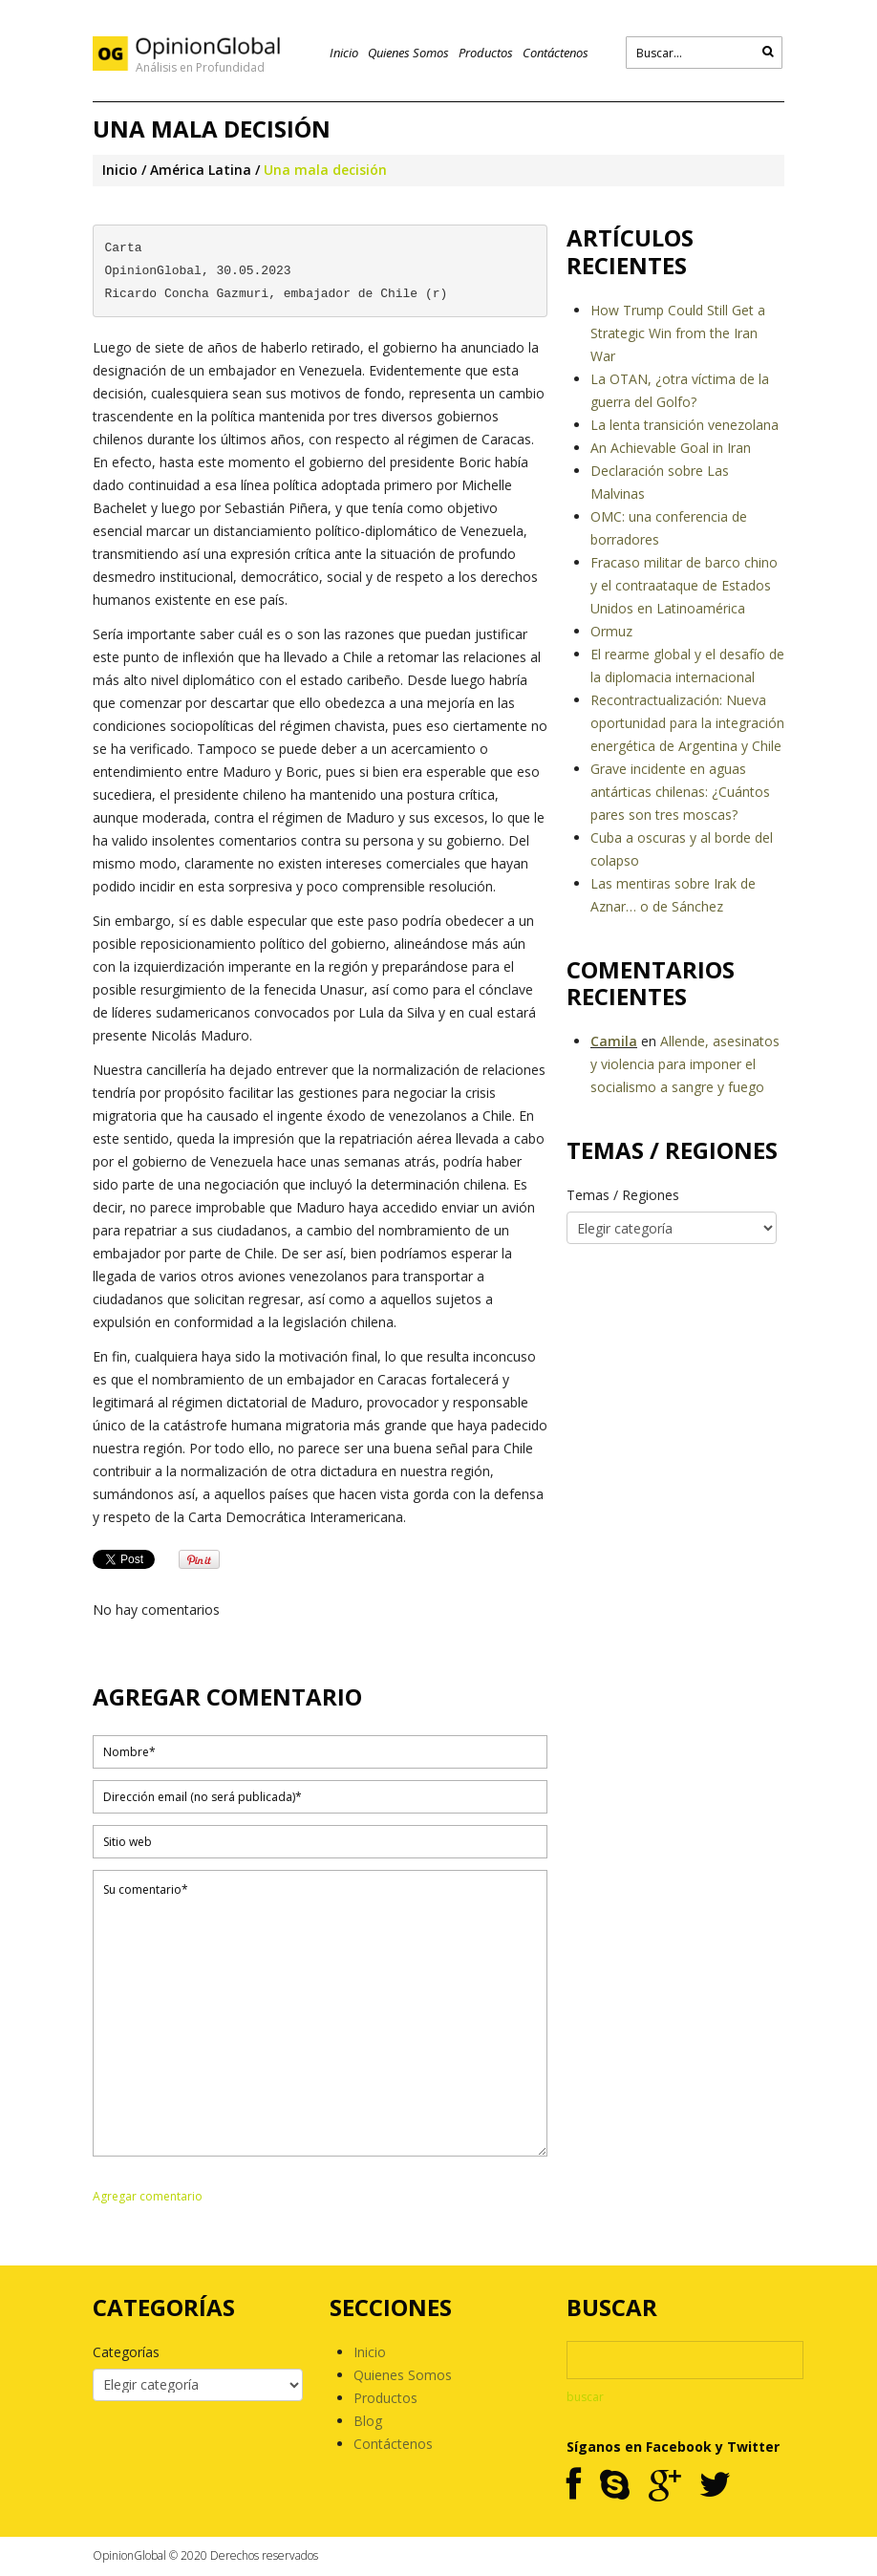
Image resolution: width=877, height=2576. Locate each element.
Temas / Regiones (623, 1195)
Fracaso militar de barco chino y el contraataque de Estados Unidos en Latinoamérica (684, 585)
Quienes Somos (408, 52)
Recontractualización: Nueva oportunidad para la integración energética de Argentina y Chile (687, 723)
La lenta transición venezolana (684, 425)
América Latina (200, 170)
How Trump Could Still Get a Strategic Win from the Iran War (677, 333)
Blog (367, 2421)
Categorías (126, 2352)
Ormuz (611, 631)
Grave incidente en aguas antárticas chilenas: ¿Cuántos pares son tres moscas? (680, 792)
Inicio (344, 52)
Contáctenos (555, 52)
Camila (613, 1041)
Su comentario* (320, 2013)
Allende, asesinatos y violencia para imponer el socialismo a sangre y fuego (685, 1064)
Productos (486, 52)
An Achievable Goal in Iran (670, 448)
